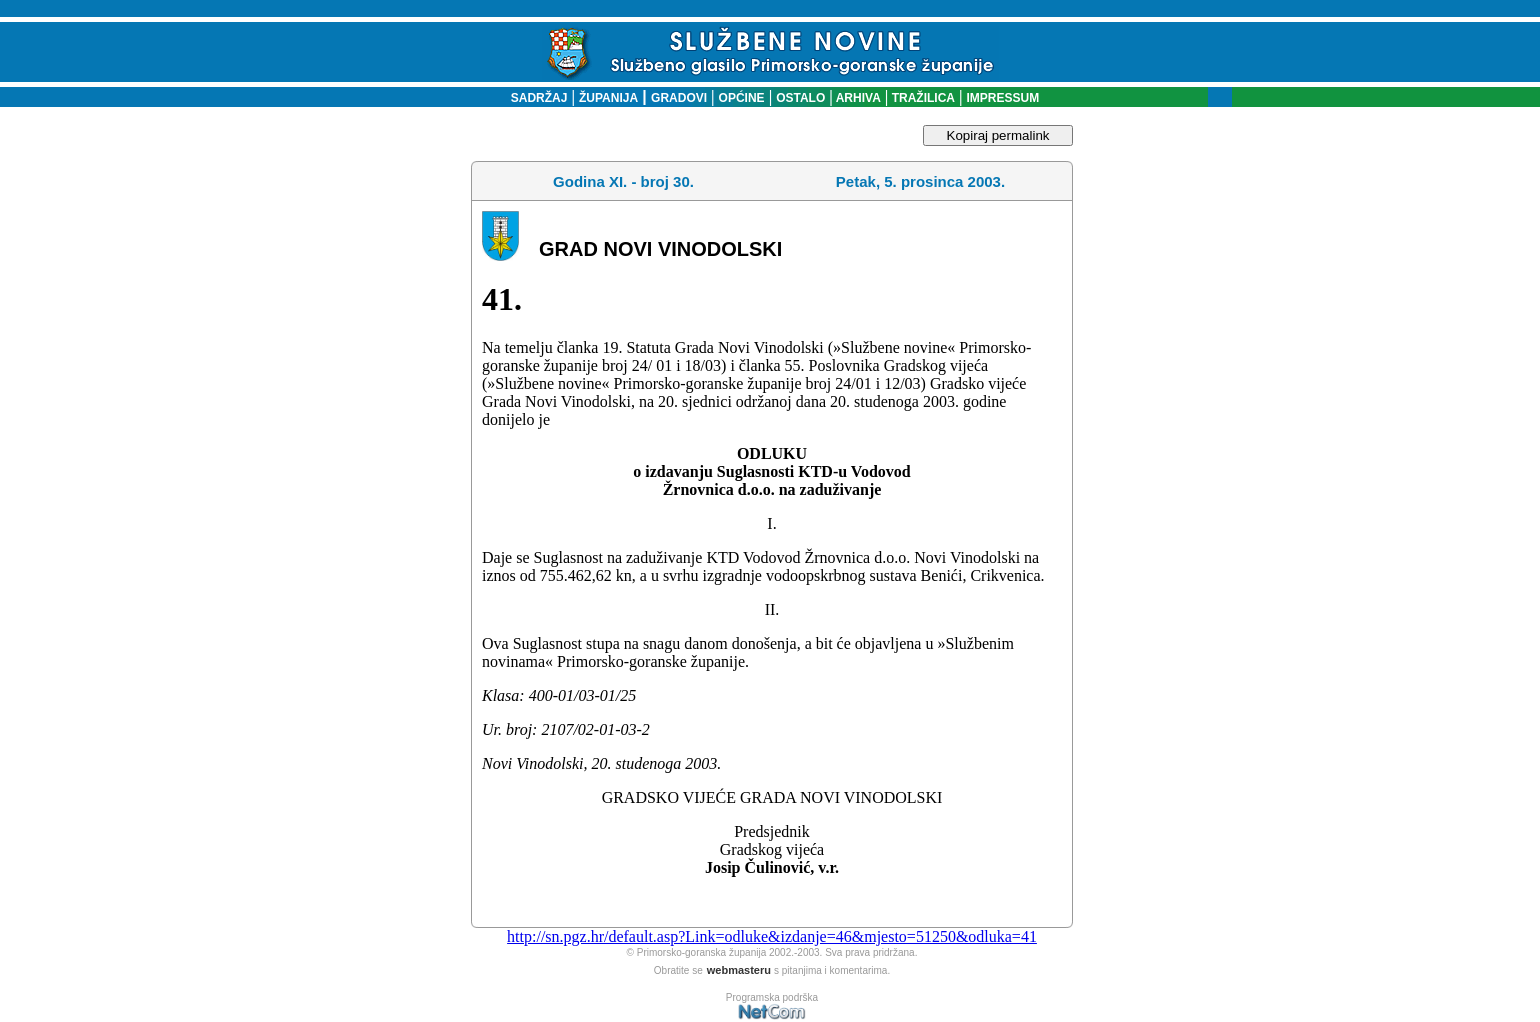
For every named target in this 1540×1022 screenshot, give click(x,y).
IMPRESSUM (1003, 98)
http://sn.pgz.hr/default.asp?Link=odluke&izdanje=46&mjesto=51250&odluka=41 (772, 936)
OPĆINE (742, 98)
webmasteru (739, 970)
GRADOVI (679, 98)
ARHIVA (857, 98)
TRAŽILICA (921, 98)
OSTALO (800, 98)
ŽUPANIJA (608, 98)
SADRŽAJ (534, 98)
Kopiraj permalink (998, 135)
